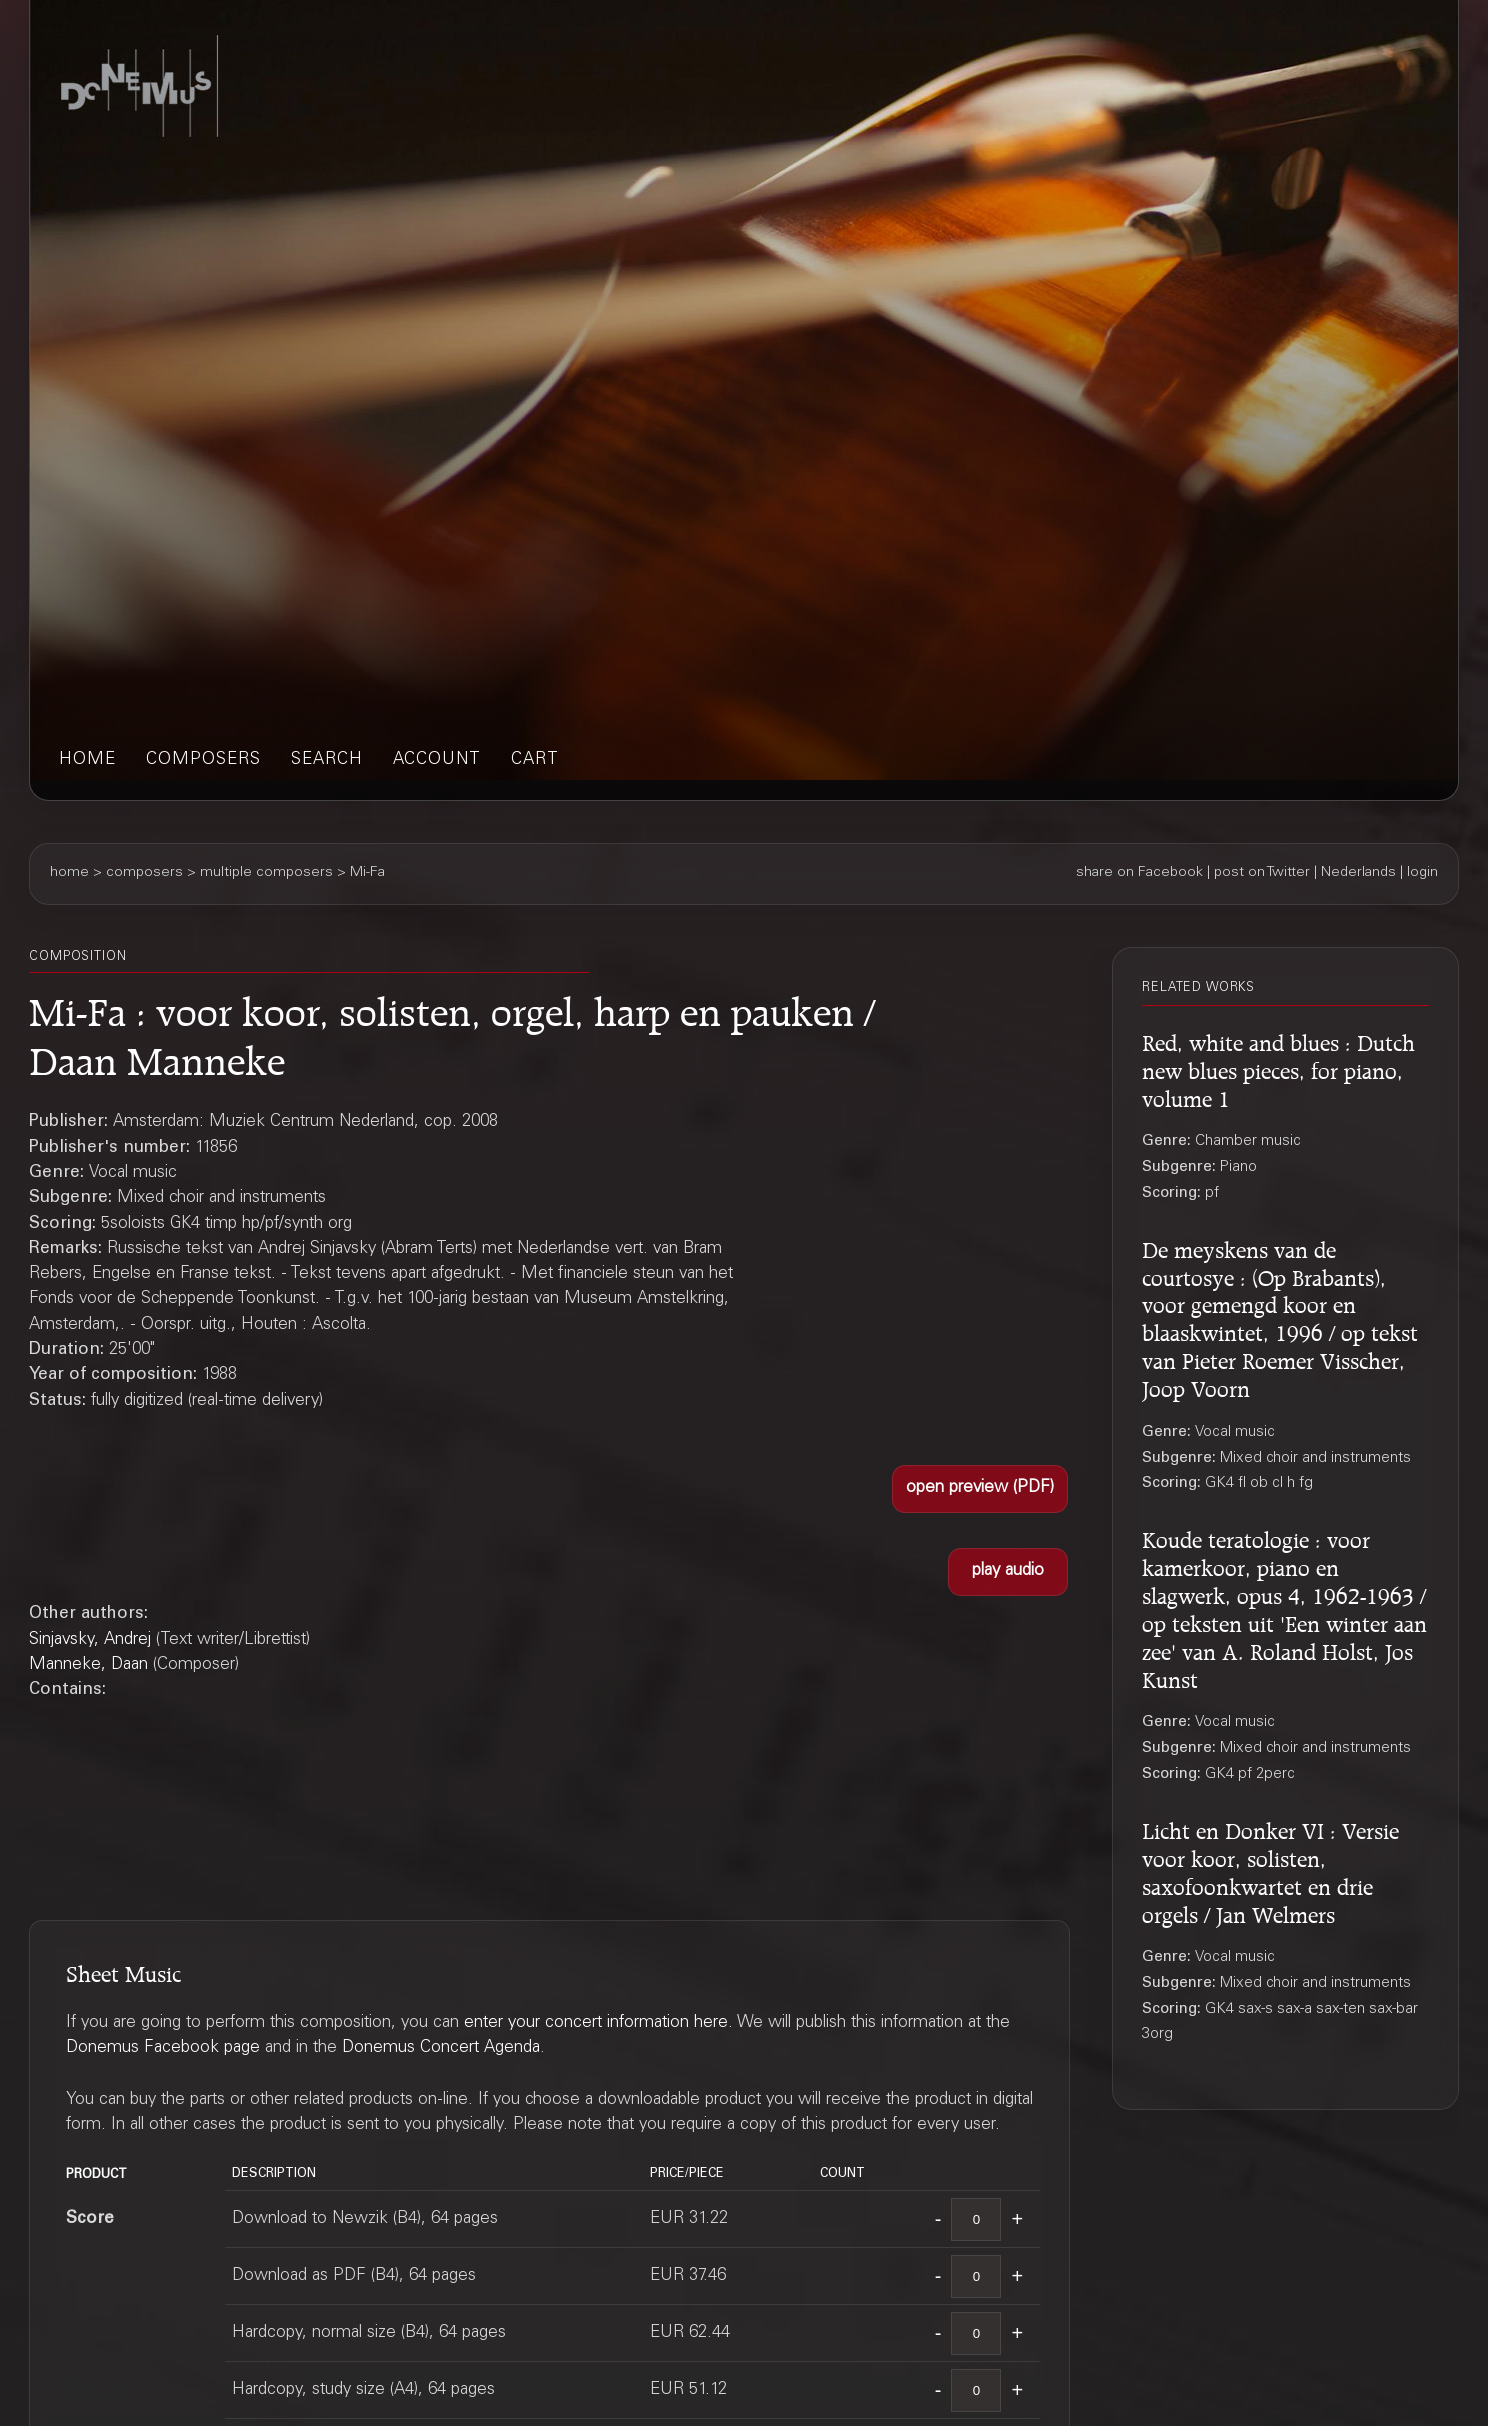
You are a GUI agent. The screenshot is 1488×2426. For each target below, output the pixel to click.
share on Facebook (1139, 873)
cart (535, 760)
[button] (980, 1489)
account (437, 760)
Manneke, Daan (88, 1665)
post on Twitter (1262, 873)
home (87, 760)
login (1422, 873)
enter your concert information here (596, 2023)
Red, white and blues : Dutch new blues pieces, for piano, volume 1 (1278, 1067)
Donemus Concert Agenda (441, 2048)
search (327, 760)
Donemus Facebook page (163, 2048)
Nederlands (1358, 873)
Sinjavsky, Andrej (90, 1640)
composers (203, 760)
